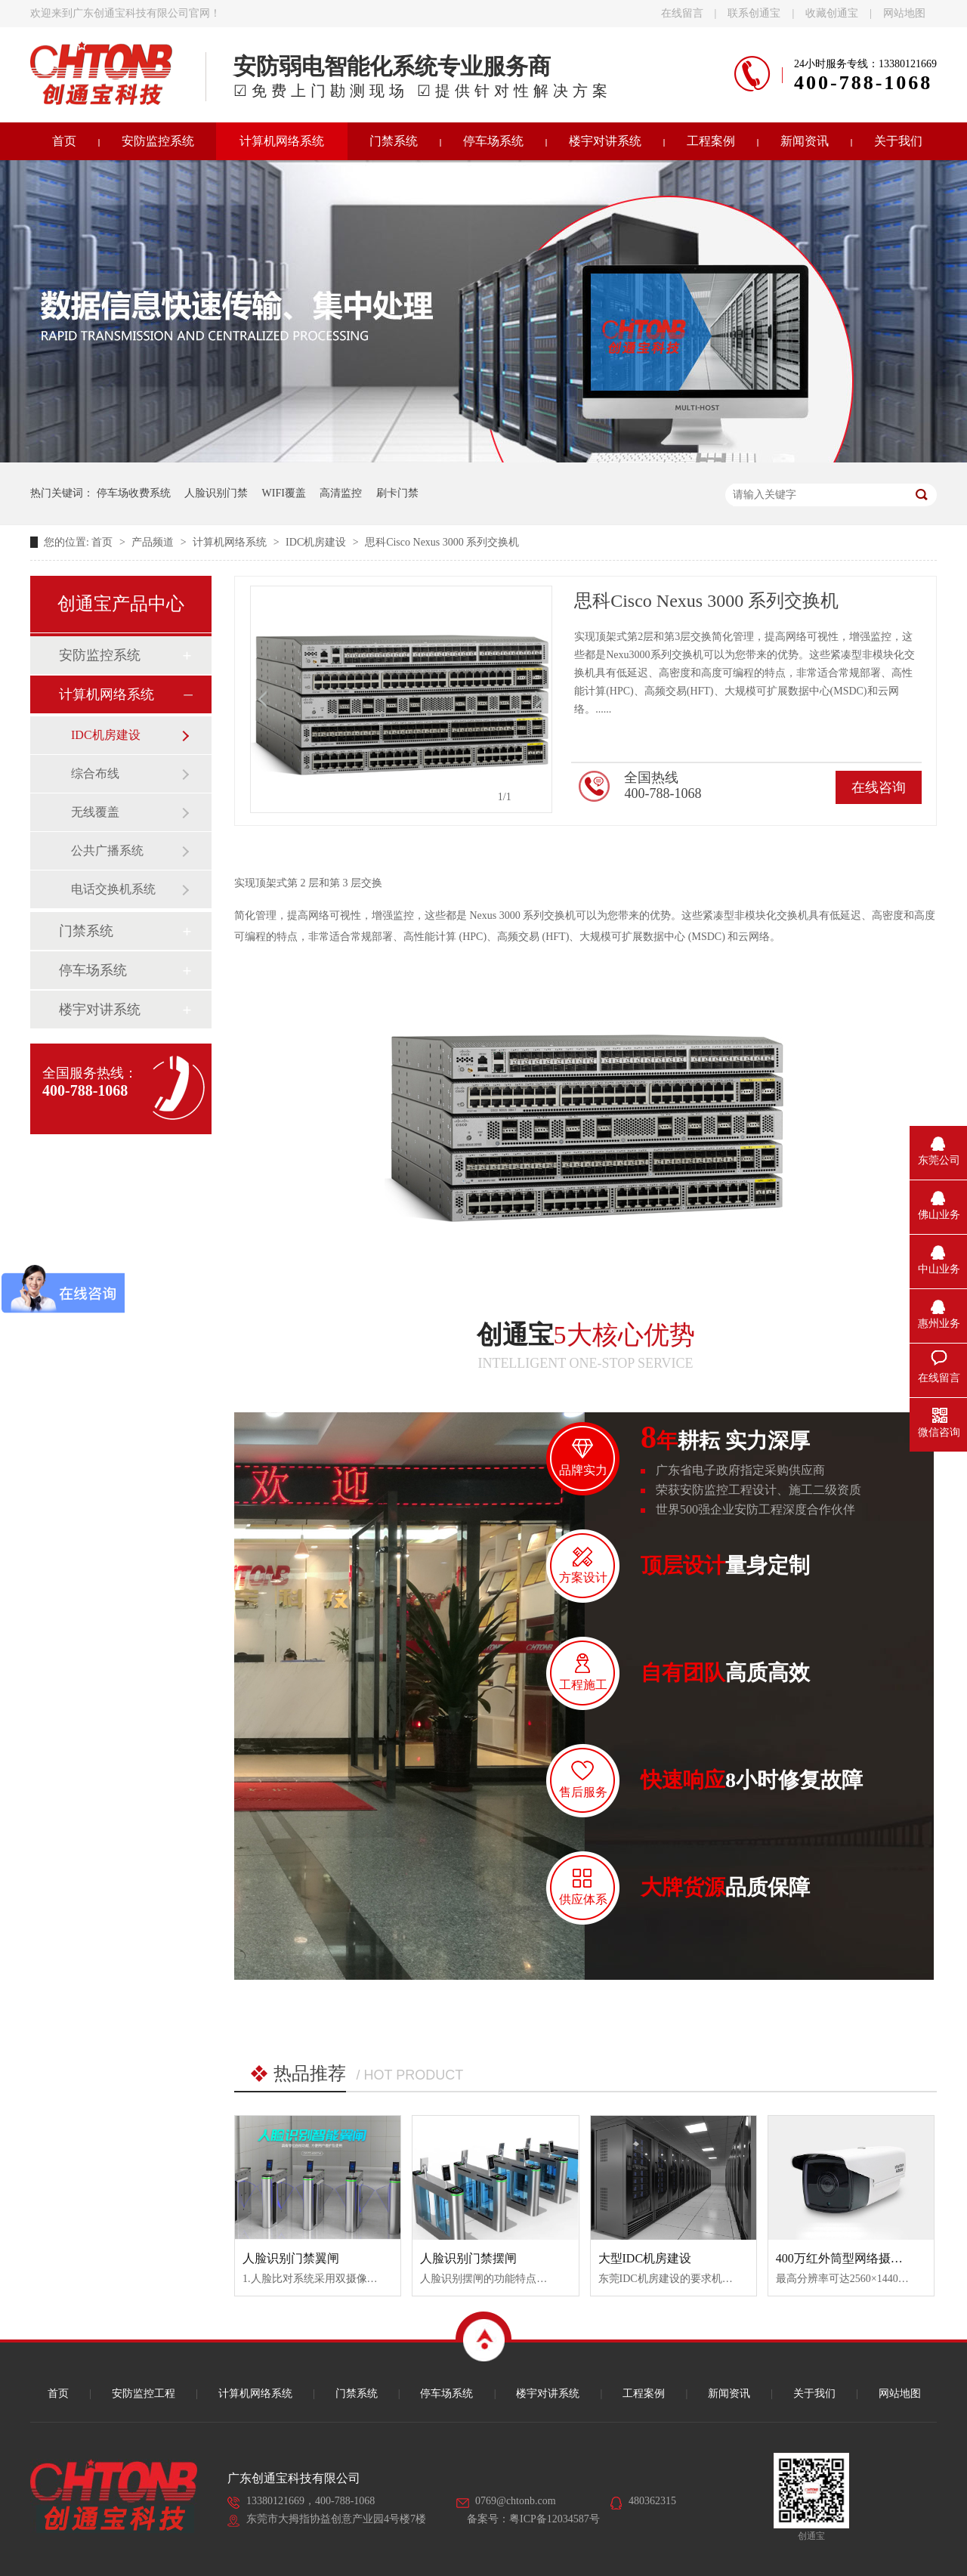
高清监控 (341, 493)
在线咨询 (878, 787)
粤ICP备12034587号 (554, 2519)
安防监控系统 (158, 141)
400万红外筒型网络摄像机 (845, 2258)
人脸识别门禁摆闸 (468, 2258)
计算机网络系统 (281, 141)
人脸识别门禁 (216, 493)
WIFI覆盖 (284, 493)
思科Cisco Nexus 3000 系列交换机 (442, 542)
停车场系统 (493, 141)
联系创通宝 (754, 13)
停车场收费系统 (134, 493)
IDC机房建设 (317, 542)
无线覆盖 (95, 812)
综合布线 (95, 773)
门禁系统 (393, 141)
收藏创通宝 (831, 13)
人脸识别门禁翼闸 (291, 2258)
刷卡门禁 (397, 493)
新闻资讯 (804, 141)
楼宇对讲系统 (605, 141)
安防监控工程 (143, 2393)
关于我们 (898, 141)
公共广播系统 (107, 850)
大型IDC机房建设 (645, 2258)
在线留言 (682, 13)
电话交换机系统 (113, 889)
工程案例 (711, 141)
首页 (64, 141)
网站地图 (904, 13)
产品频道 (154, 542)
